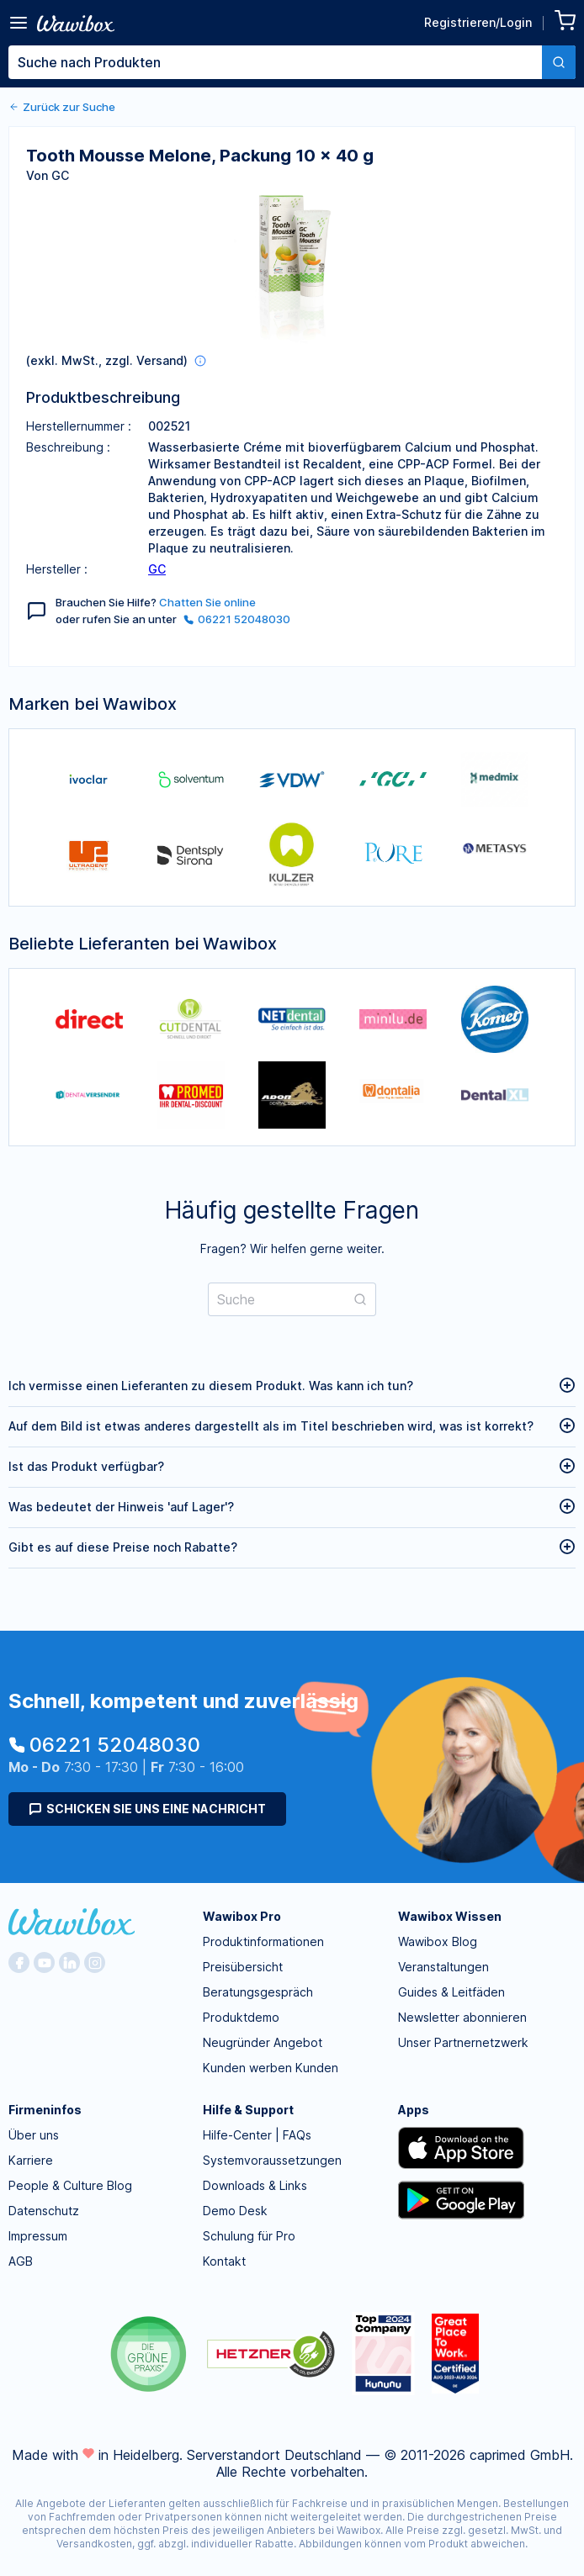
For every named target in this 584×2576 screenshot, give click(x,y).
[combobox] (292, 62)
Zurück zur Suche (61, 107)
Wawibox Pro (242, 1916)
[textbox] (275, 62)
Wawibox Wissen (450, 1916)
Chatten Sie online (207, 602)
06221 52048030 (236, 619)
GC (157, 569)
